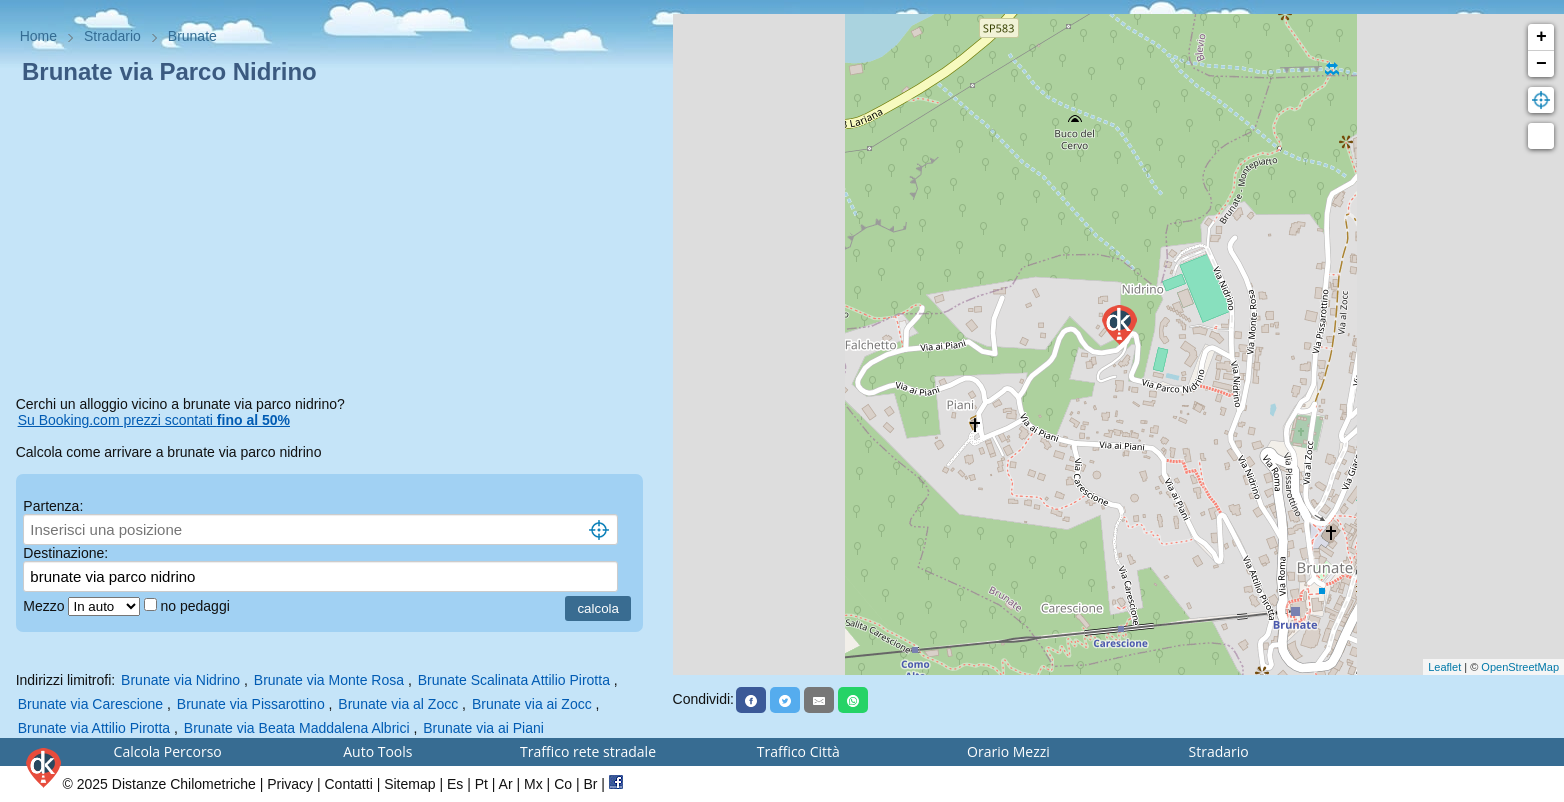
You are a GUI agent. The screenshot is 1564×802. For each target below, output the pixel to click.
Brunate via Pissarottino (251, 704)
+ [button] (1541, 37)
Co (563, 784)
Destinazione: (65, 553)
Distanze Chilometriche (184, 784)
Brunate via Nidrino (180, 680)
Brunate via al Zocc (398, 704)
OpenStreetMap (1520, 667)
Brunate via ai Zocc (532, 704)
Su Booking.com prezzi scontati (154, 420)
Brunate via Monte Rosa (329, 680)
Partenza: (53, 506)
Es (455, 784)
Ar (506, 784)
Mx (533, 784)
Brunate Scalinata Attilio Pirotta (514, 680)
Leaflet (1444, 667)
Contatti (349, 784)
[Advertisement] (336, 244)
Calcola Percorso (168, 751)
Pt (481, 784)
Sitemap (409, 784)
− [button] (1541, 64)
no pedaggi (196, 606)
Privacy (290, 784)
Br (590, 784)
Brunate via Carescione (91, 704)
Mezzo (45, 606)
